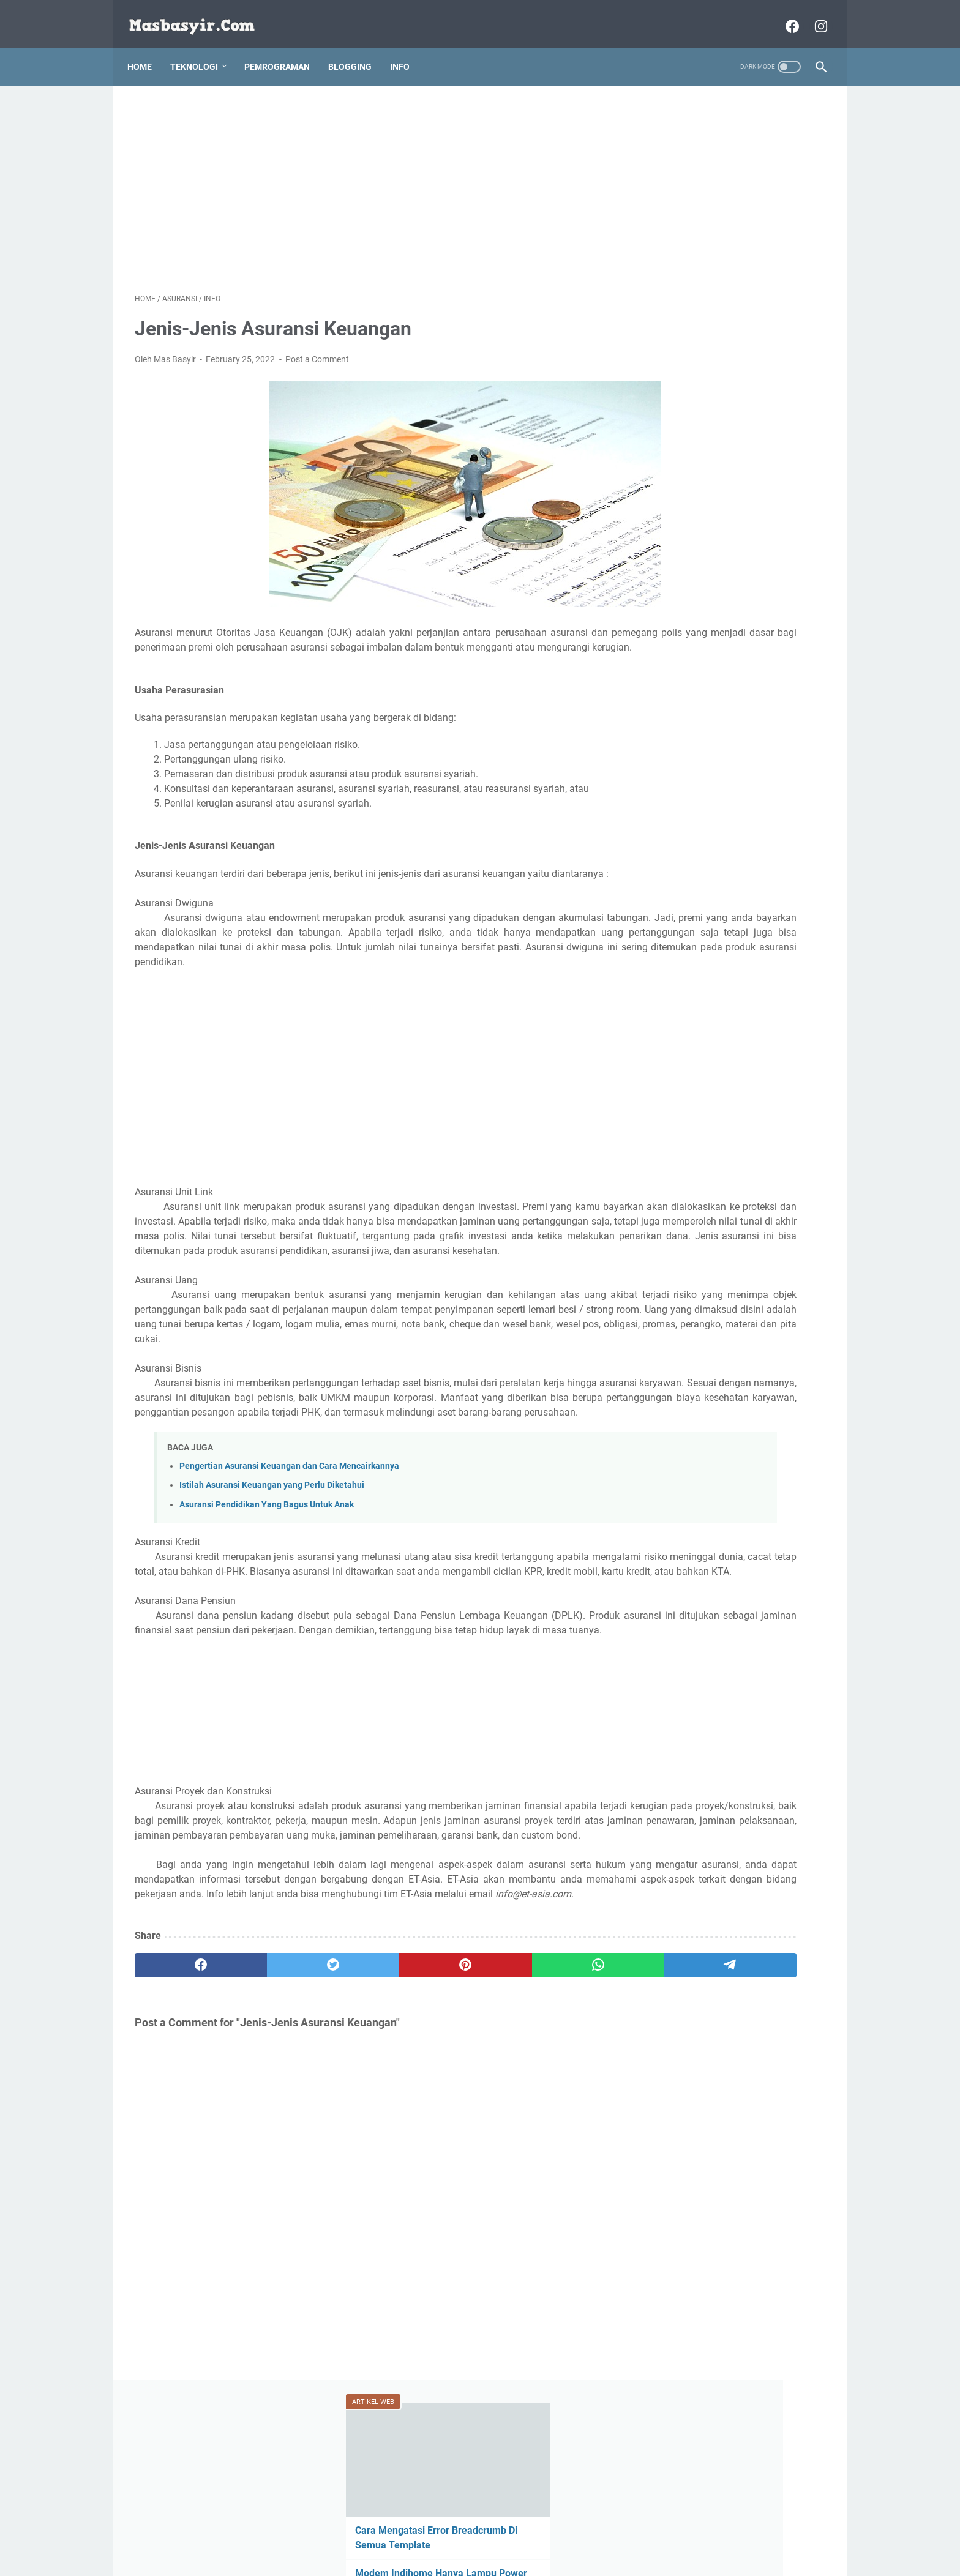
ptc (772, 542)
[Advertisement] (366, 175)
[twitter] (273, 2116)
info (772, 519)
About (377, 2532)
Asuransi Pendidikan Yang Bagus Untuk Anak (266, 1596)
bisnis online (732, 496)
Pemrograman (284, 48)
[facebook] (181, 2116)
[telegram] (551, 2116)
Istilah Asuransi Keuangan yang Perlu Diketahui (271, 1577)
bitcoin (783, 496)
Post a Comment (317, 349)
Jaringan (665, 542)
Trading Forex (735, 564)
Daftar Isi (577, 2532)
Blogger (662, 519)
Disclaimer (420, 2532)
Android (663, 474)
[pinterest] (366, 2116)
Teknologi (201, 48)
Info (407, 48)
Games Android (721, 519)
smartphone (671, 564)
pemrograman (724, 542)
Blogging (357, 48)
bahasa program (772, 474)
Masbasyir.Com (497, 2557)
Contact (532, 2532)
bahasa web (671, 496)
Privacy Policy (478, 2532)
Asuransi (709, 474)
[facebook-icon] (783, 14)
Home (147, 48)
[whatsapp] (459, 2116)
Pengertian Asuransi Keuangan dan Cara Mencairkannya (289, 1558)
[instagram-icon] (812, 14)
